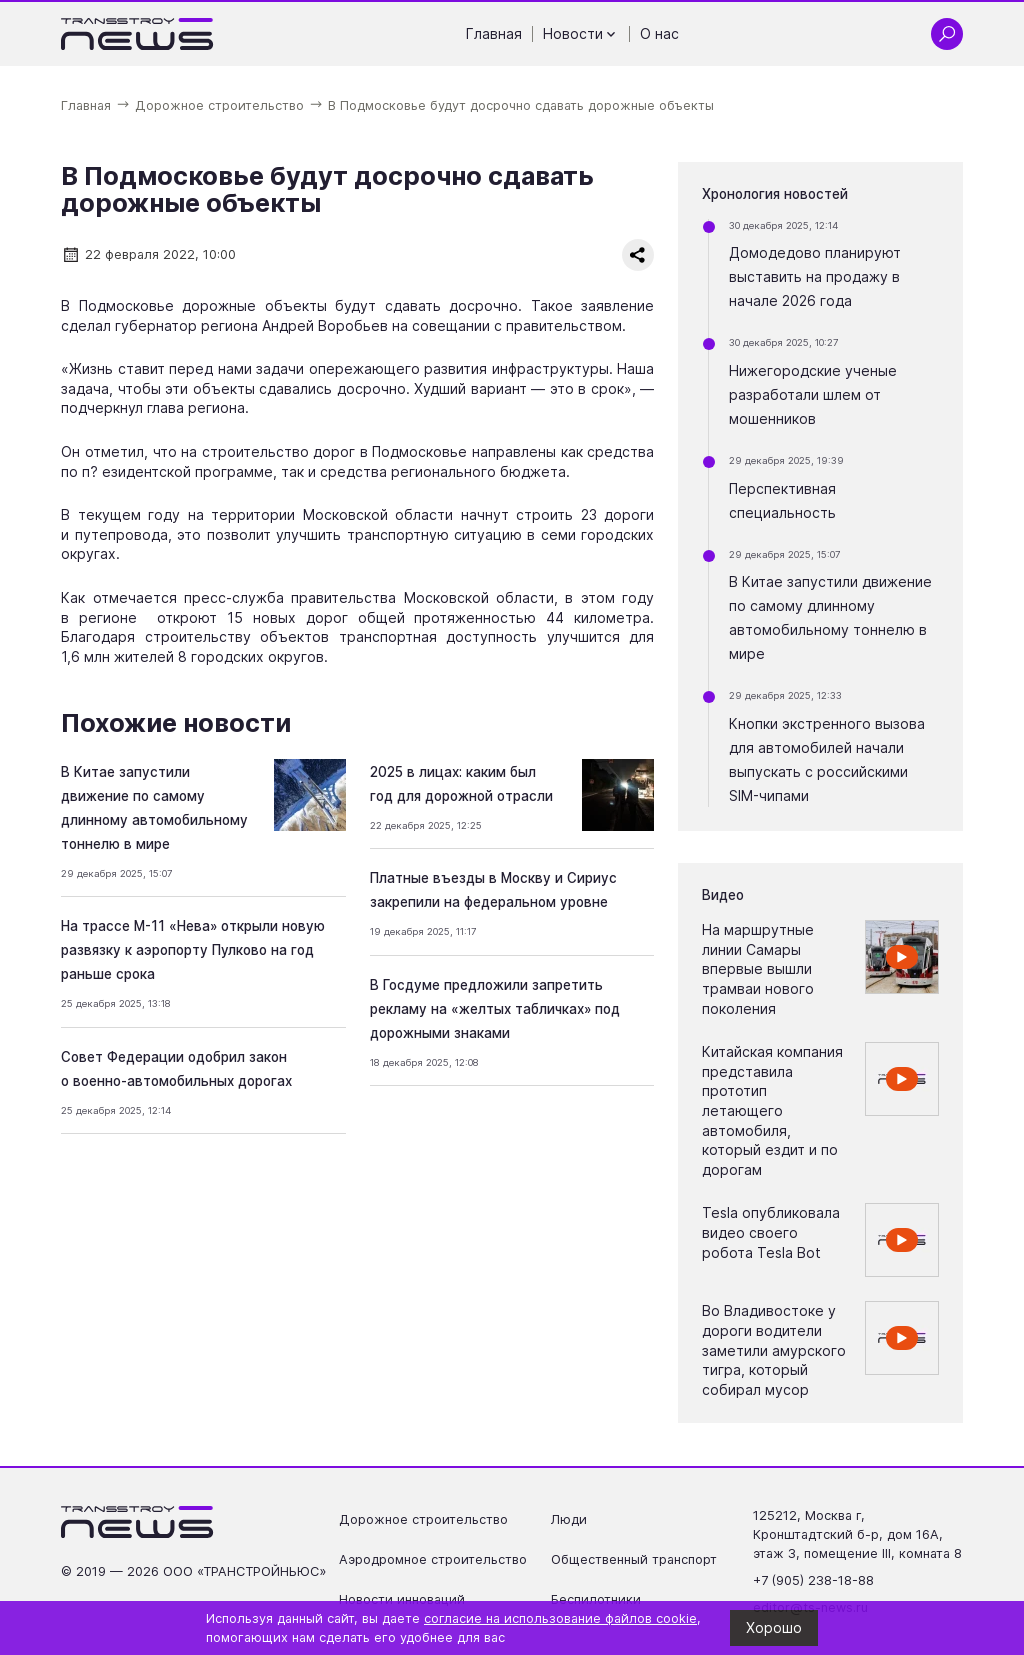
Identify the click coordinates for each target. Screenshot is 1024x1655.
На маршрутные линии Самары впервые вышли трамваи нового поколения (758, 968)
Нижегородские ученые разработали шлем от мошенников (813, 394)
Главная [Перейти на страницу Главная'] (494, 33)
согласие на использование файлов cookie (560, 1618)
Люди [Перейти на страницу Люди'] (569, 1519)
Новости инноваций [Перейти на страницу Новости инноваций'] (402, 1599)
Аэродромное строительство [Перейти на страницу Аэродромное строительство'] (433, 1559)
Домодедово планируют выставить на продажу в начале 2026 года (815, 276)
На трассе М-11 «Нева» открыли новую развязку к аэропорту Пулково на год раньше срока (193, 950)
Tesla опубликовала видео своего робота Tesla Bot (771, 1232)
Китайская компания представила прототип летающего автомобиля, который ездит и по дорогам (772, 1110)
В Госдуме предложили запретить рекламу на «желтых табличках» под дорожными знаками (495, 1009)
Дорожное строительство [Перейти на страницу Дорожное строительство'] (423, 1519)
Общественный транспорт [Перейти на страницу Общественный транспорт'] (634, 1559)
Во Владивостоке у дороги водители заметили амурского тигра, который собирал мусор (774, 1349)
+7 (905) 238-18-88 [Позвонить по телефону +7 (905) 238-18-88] (813, 1580)
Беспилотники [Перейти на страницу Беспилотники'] (596, 1599)
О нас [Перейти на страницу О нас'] (659, 33)
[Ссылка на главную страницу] (137, 34)
